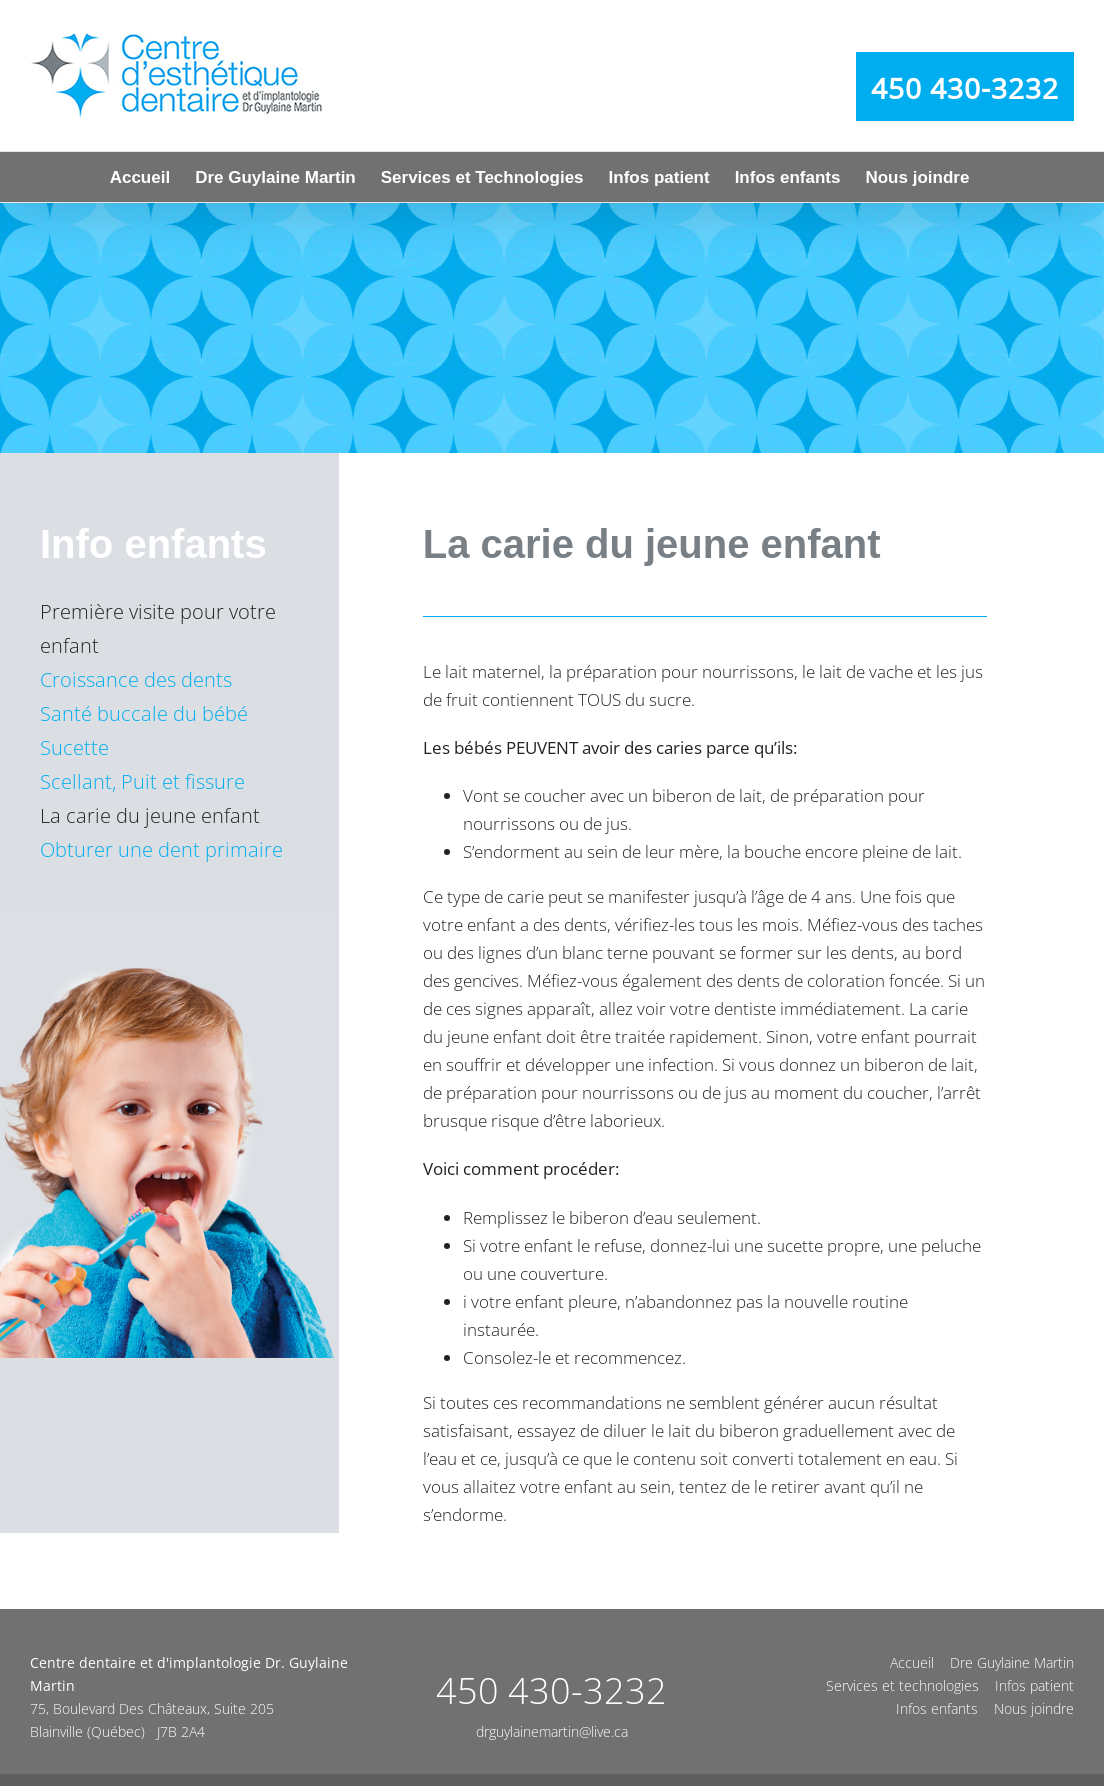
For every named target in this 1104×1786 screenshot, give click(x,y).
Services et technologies (902, 1685)
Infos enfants (937, 1708)
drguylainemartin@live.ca (552, 1731)
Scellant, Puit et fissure (142, 781)
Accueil (912, 1662)
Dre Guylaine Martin (1012, 1662)
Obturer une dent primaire (161, 849)
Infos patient (1034, 1685)
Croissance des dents (136, 679)
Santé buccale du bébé (144, 713)
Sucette (74, 747)
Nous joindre (1034, 1708)
